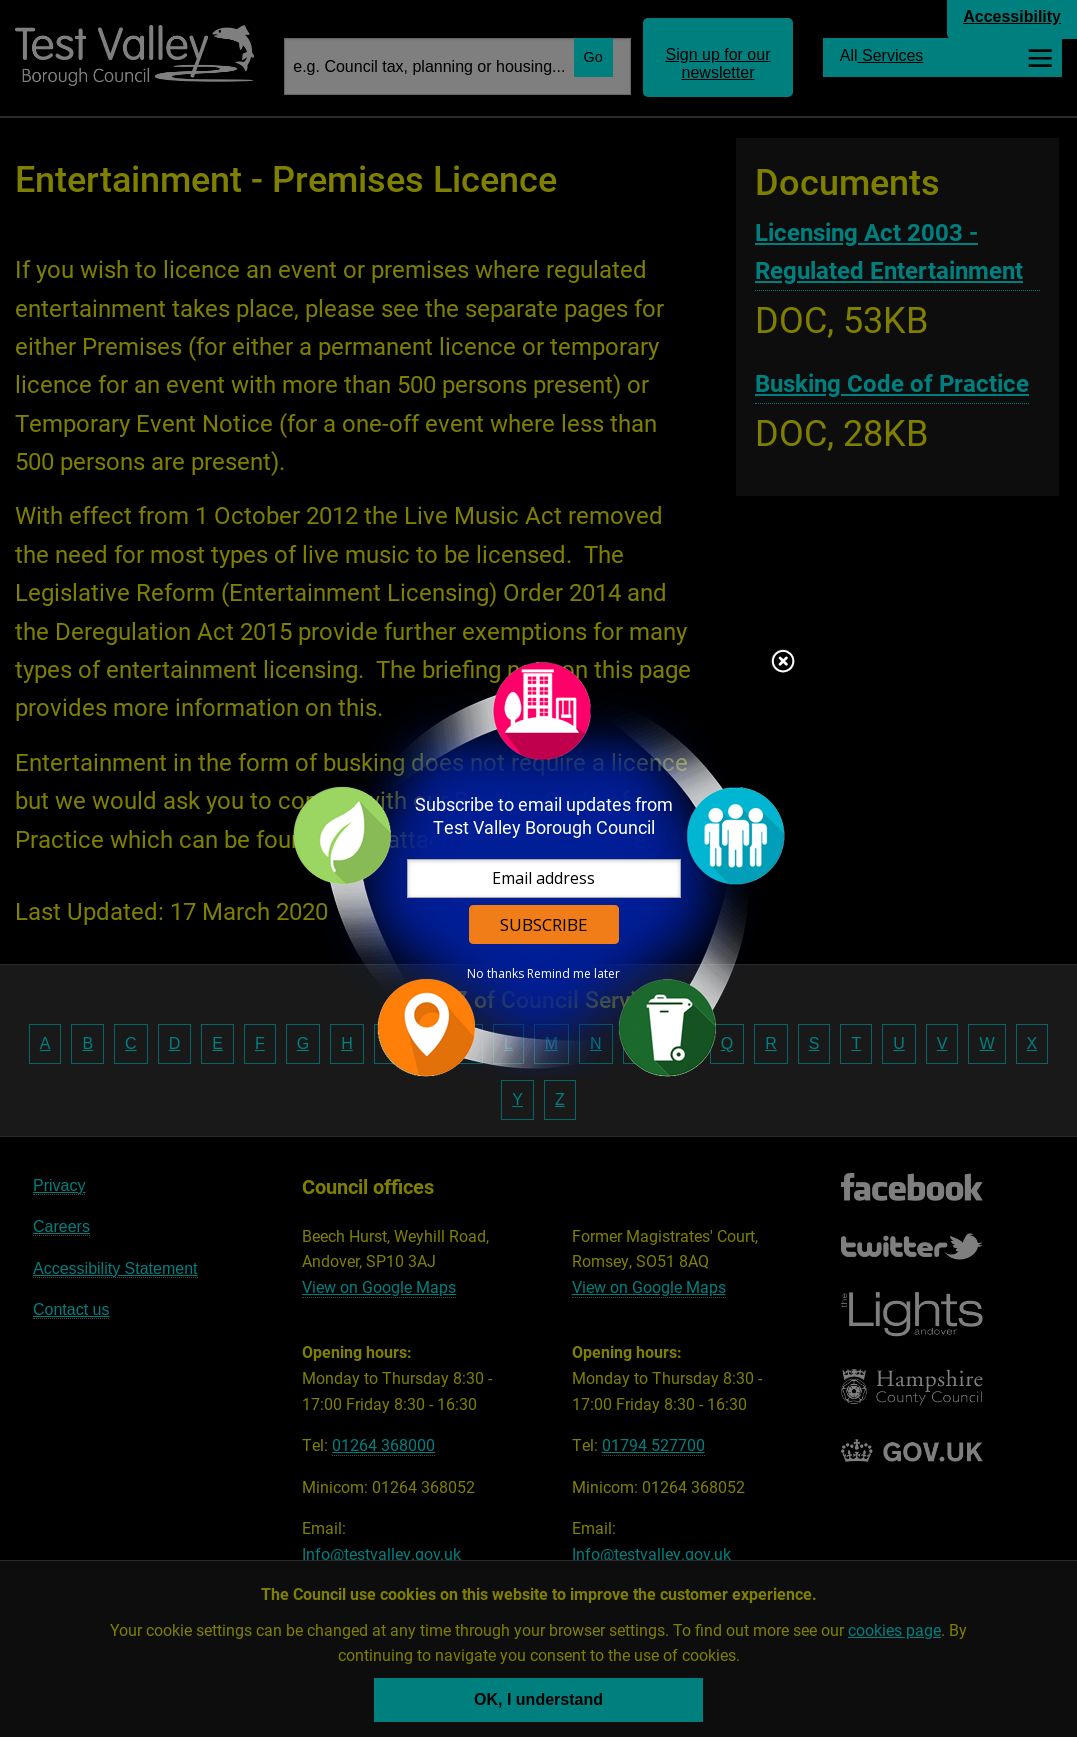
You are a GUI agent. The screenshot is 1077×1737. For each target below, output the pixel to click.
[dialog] (539, 868)
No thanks (495, 974)
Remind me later (573, 974)
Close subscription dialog (783, 663)
